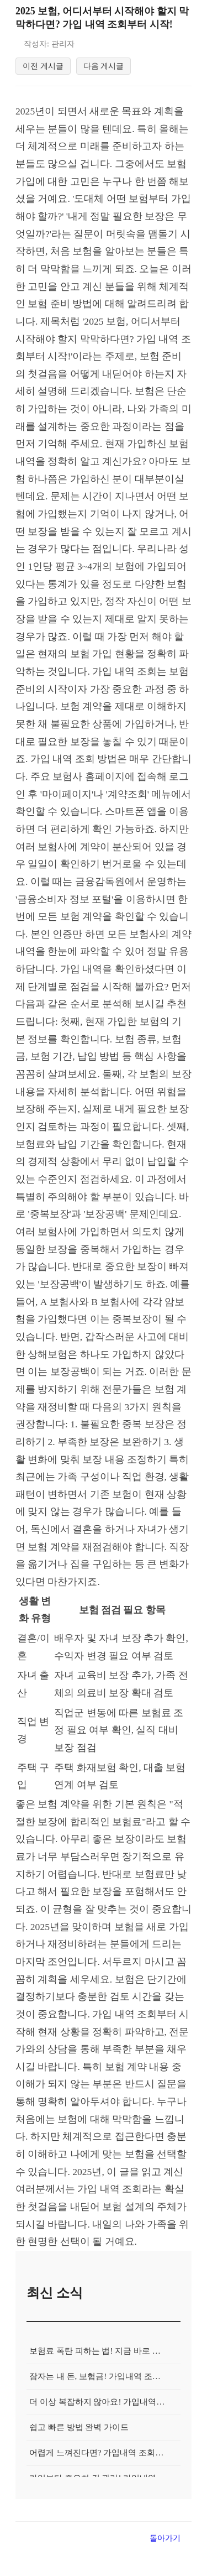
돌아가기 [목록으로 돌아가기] (165, 2561)
